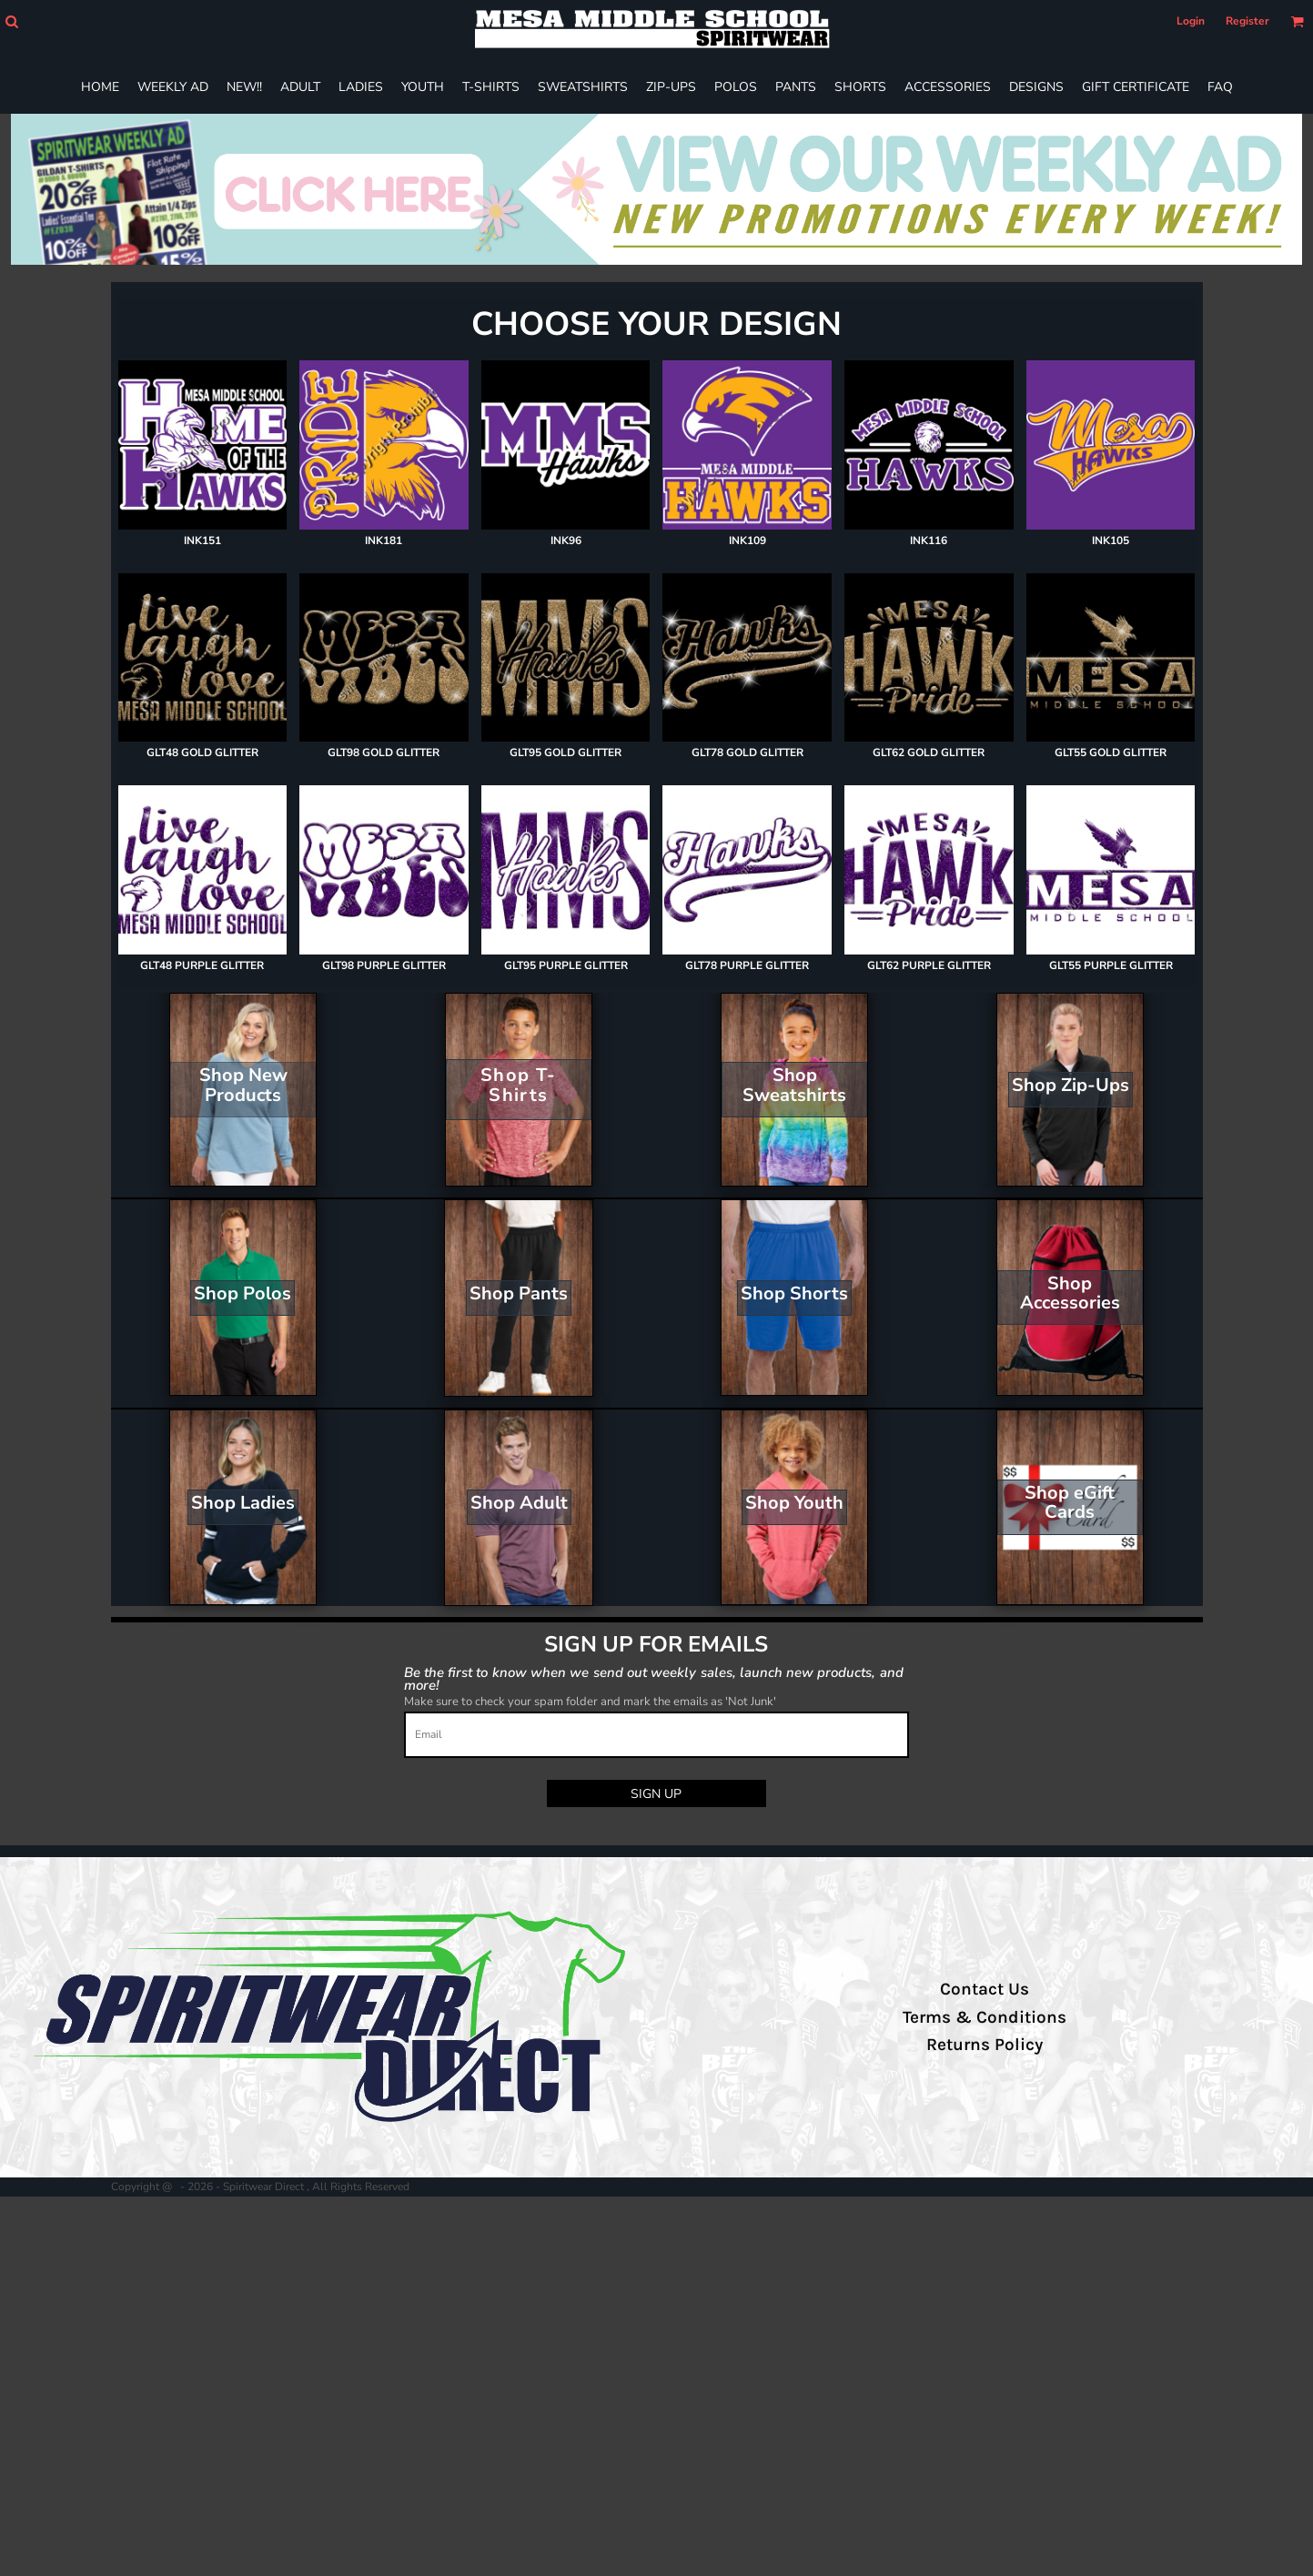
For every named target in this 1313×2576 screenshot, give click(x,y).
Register (1247, 21)
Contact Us (984, 1989)
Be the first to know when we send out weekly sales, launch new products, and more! (654, 1678)
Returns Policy (984, 2045)
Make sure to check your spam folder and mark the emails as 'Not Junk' (590, 1701)
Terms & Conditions (984, 2017)
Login (1191, 21)
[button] (11, 21)
